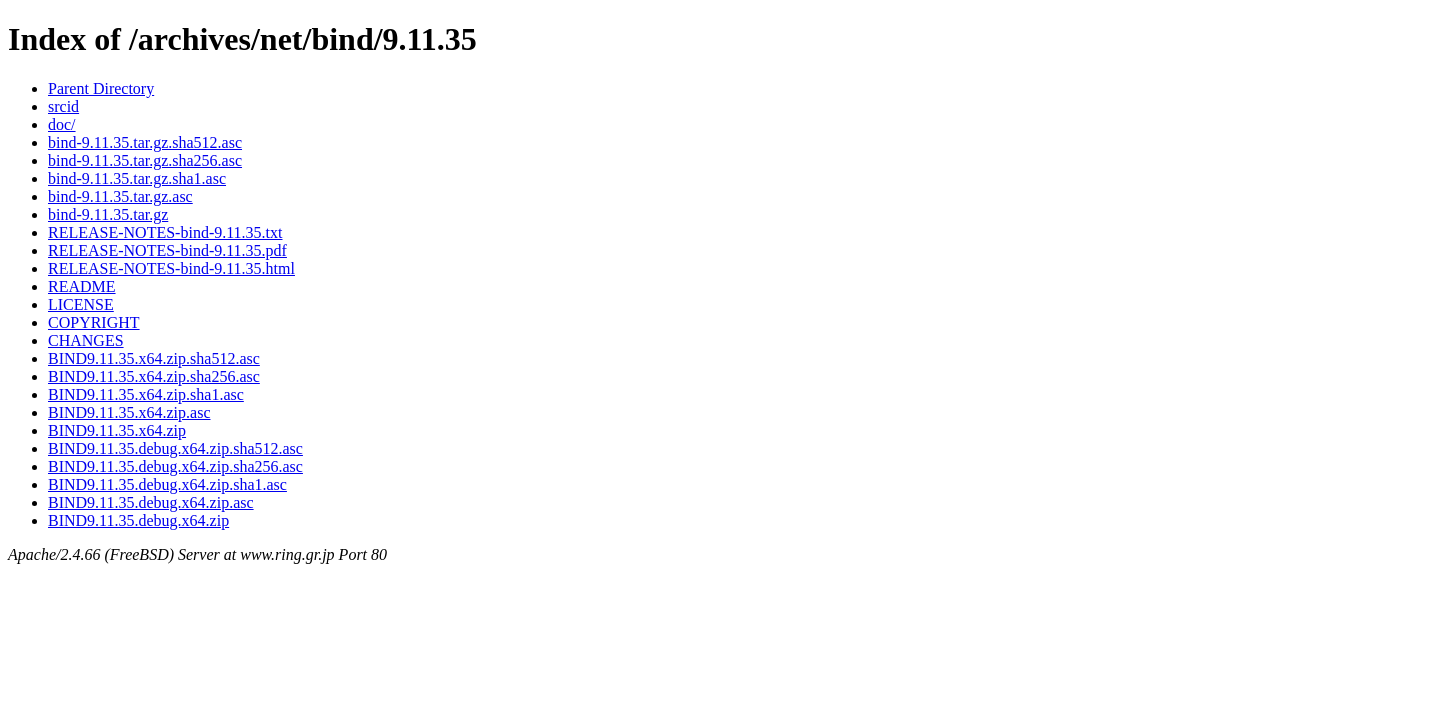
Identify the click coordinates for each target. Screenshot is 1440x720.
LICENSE (81, 304)
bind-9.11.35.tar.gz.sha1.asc (137, 178)
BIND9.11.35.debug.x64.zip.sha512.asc (175, 448)
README (82, 286)
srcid (63, 106)
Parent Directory (101, 88)
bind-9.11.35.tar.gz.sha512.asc (145, 142)
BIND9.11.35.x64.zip (117, 430)
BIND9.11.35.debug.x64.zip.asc (151, 502)
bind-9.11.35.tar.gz (108, 214)
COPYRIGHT (94, 322)
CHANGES (86, 340)
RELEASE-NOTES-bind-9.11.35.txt (165, 232)
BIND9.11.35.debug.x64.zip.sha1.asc (167, 484)
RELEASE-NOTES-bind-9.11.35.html (171, 268)
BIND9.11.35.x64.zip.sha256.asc (154, 376)
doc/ (62, 124)
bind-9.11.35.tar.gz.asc (120, 196)
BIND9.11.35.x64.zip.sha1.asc (146, 394)
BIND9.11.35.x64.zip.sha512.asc (154, 358)
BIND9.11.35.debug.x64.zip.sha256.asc (175, 466)
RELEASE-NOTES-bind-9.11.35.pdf (167, 250)
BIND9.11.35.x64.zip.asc (129, 412)
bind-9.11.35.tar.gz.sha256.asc (145, 160)
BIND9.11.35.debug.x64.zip (138, 520)
